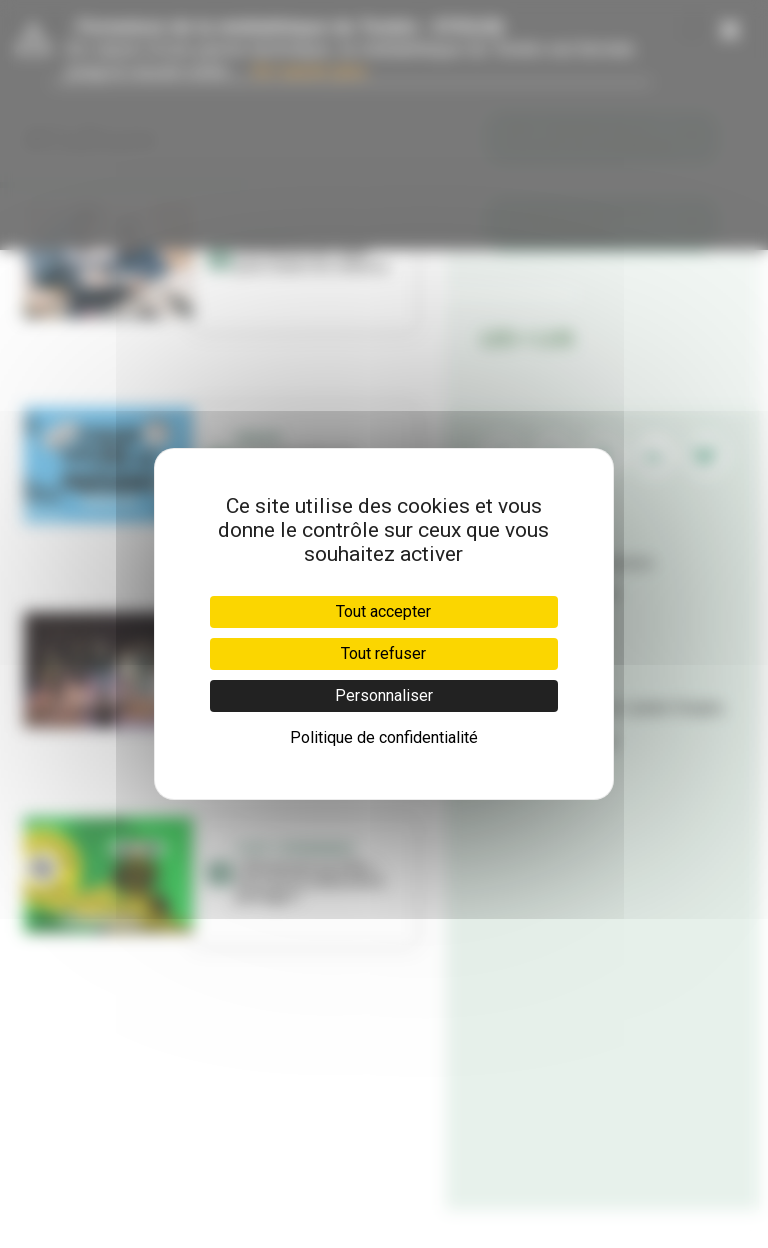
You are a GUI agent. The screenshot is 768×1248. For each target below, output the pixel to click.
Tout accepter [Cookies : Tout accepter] (383, 611)
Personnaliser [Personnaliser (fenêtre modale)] (384, 695)
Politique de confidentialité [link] (384, 737)
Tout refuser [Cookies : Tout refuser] (383, 653)
